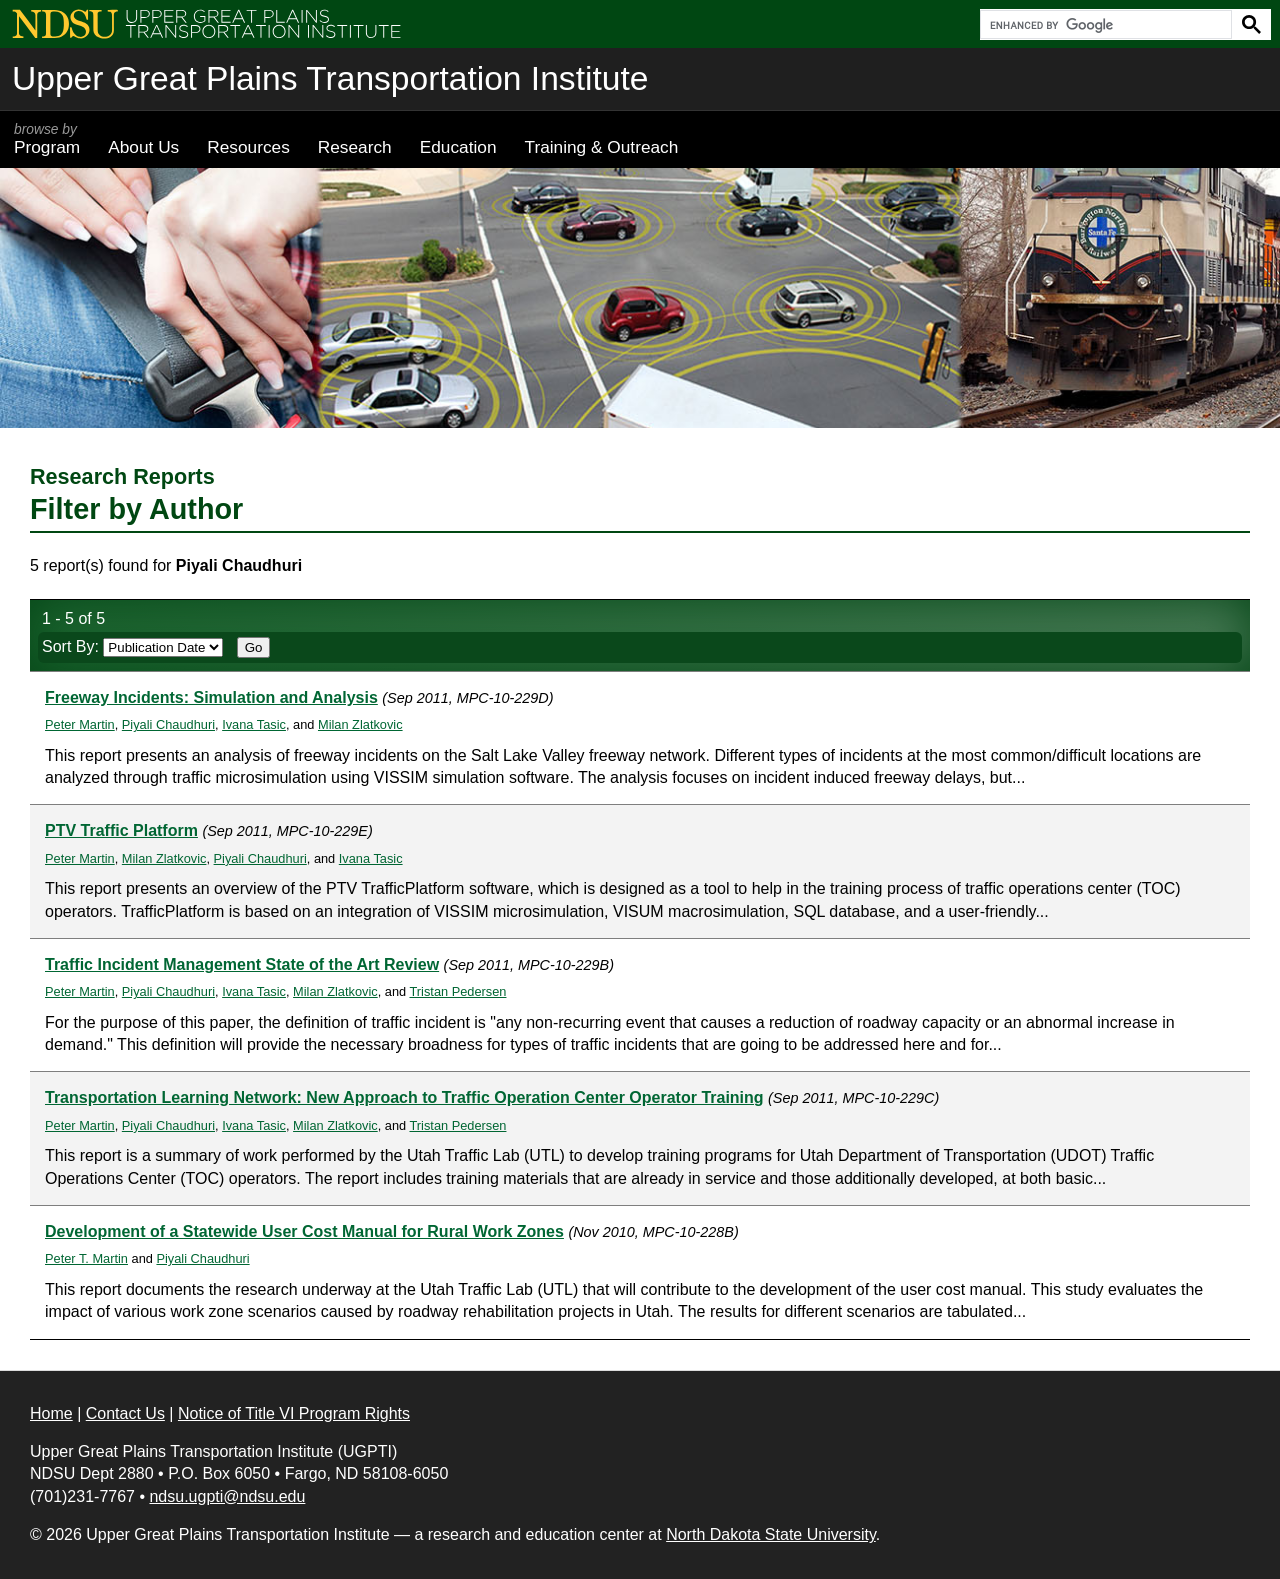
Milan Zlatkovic (360, 724)
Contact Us (125, 1413)
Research (355, 147)
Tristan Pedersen (457, 991)
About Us (143, 147)
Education (458, 147)
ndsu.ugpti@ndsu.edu (227, 1496)
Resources (248, 147)
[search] (1104, 25)
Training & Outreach (601, 147)
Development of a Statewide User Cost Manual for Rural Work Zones (304, 1231)
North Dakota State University (771, 1534)
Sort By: (132, 646)
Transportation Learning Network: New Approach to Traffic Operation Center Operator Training (404, 1097)
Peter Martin (80, 724)
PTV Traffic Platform (121, 830)
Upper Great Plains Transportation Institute (330, 78)
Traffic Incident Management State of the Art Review (242, 964)
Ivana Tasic (254, 724)
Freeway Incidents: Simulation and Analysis (211, 697)
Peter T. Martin (86, 1258)
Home (51, 1413)
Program (47, 139)
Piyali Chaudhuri (168, 724)
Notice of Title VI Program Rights (294, 1413)
